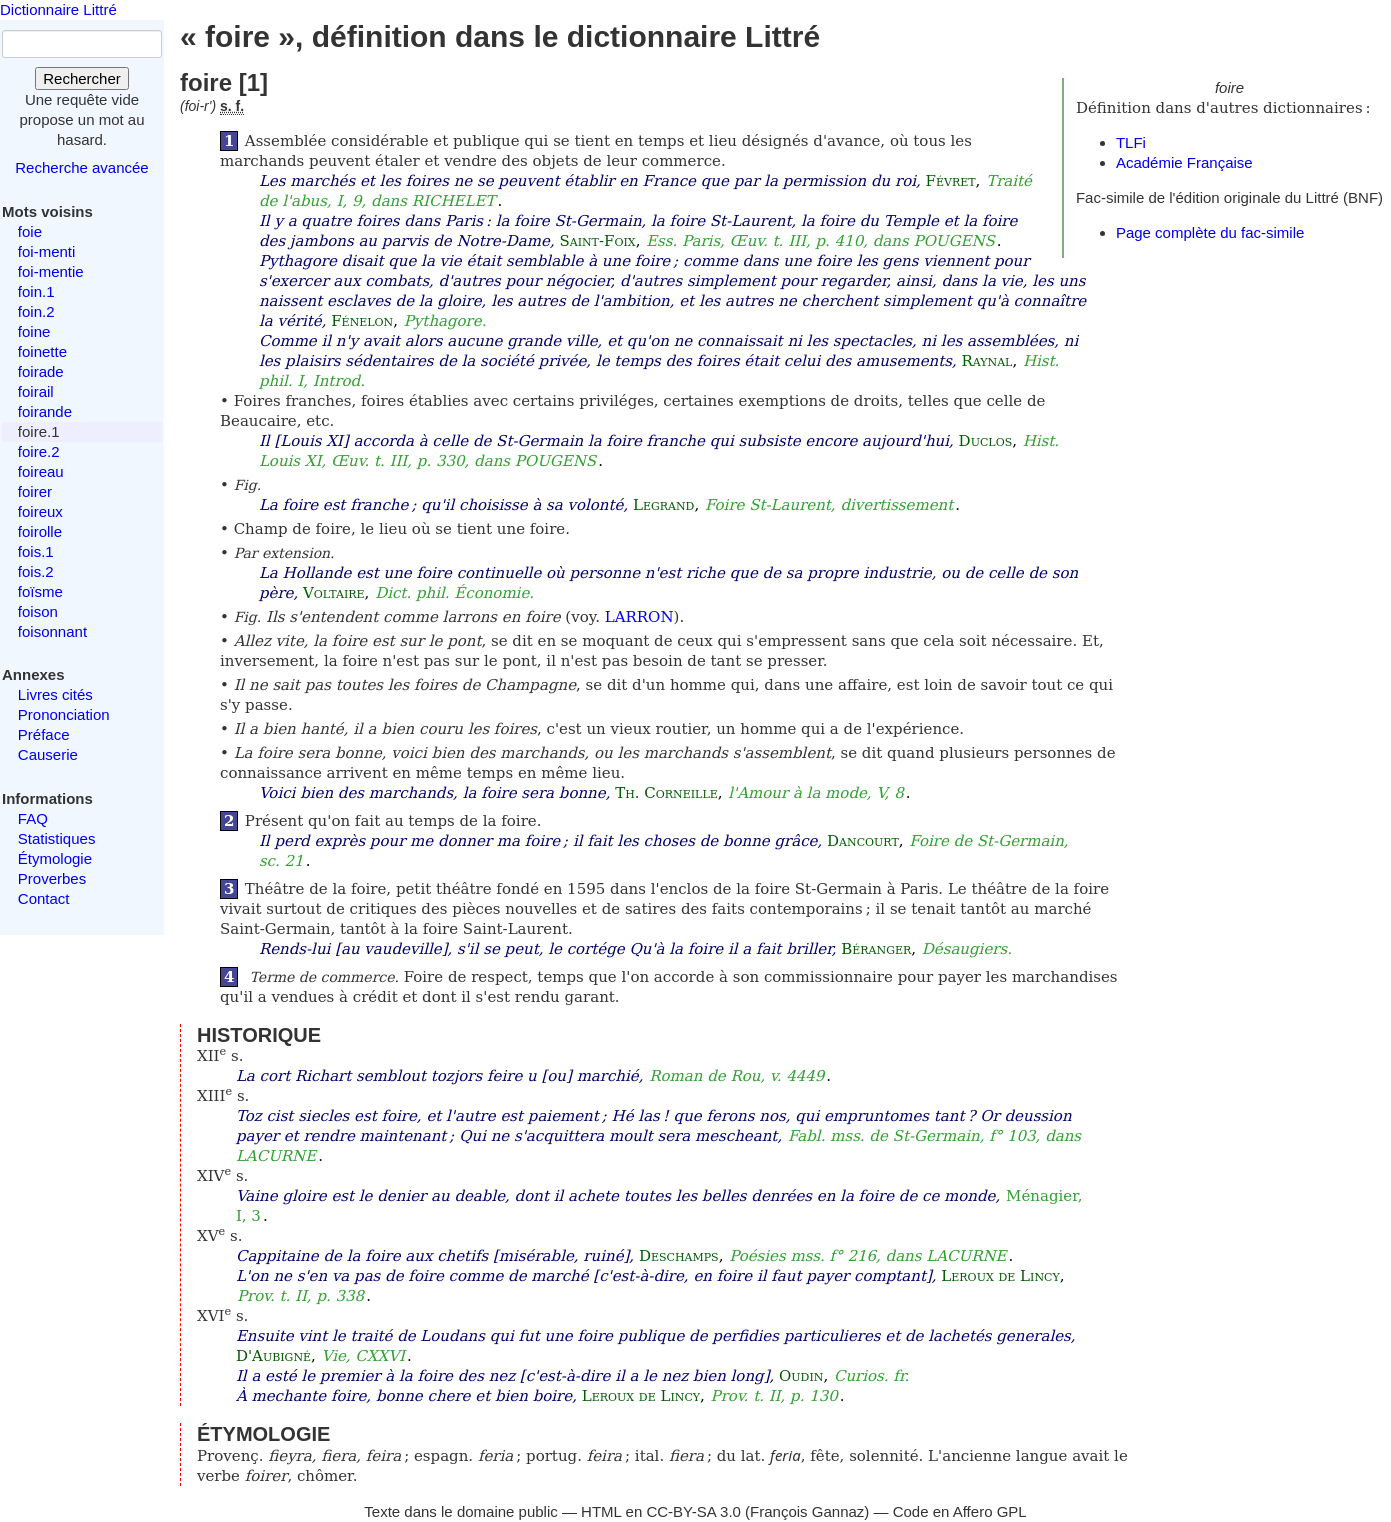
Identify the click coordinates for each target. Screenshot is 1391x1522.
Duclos (986, 441)
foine (34, 331)
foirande (45, 411)
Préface (44, 734)
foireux (40, 511)
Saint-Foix (597, 241)
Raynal (986, 361)
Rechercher (82, 78)
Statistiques (57, 838)
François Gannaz (807, 1511)
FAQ (33, 818)
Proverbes (52, 878)
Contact (44, 898)
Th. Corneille (666, 793)
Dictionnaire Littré (58, 9)
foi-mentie (51, 271)
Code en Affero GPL (960, 1511)
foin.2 (36, 311)
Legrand (663, 505)
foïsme (40, 591)
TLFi (1131, 142)
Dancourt (863, 841)
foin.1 (36, 291)
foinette (42, 351)
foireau (41, 471)
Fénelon (362, 321)
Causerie (48, 754)
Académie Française (1184, 162)
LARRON (639, 617)
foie (30, 231)
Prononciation (64, 714)
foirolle (40, 531)
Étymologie (55, 858)
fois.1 (36, 551)
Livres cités (55, 694)
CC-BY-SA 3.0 (693, 1511)
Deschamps (679, 1256)
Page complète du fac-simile (1210, 232)
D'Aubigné (273, 1356)
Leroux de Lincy (1000, 1276)
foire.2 (39, 451)
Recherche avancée (81, 167)
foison (38, 611)
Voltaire (334, 593)
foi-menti (47, 251)
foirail (36, 391)
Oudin (801, 1376)
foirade (41, 371)
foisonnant (52, 631)
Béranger (876, 949)
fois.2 (36, 571)
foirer (35, 491)
